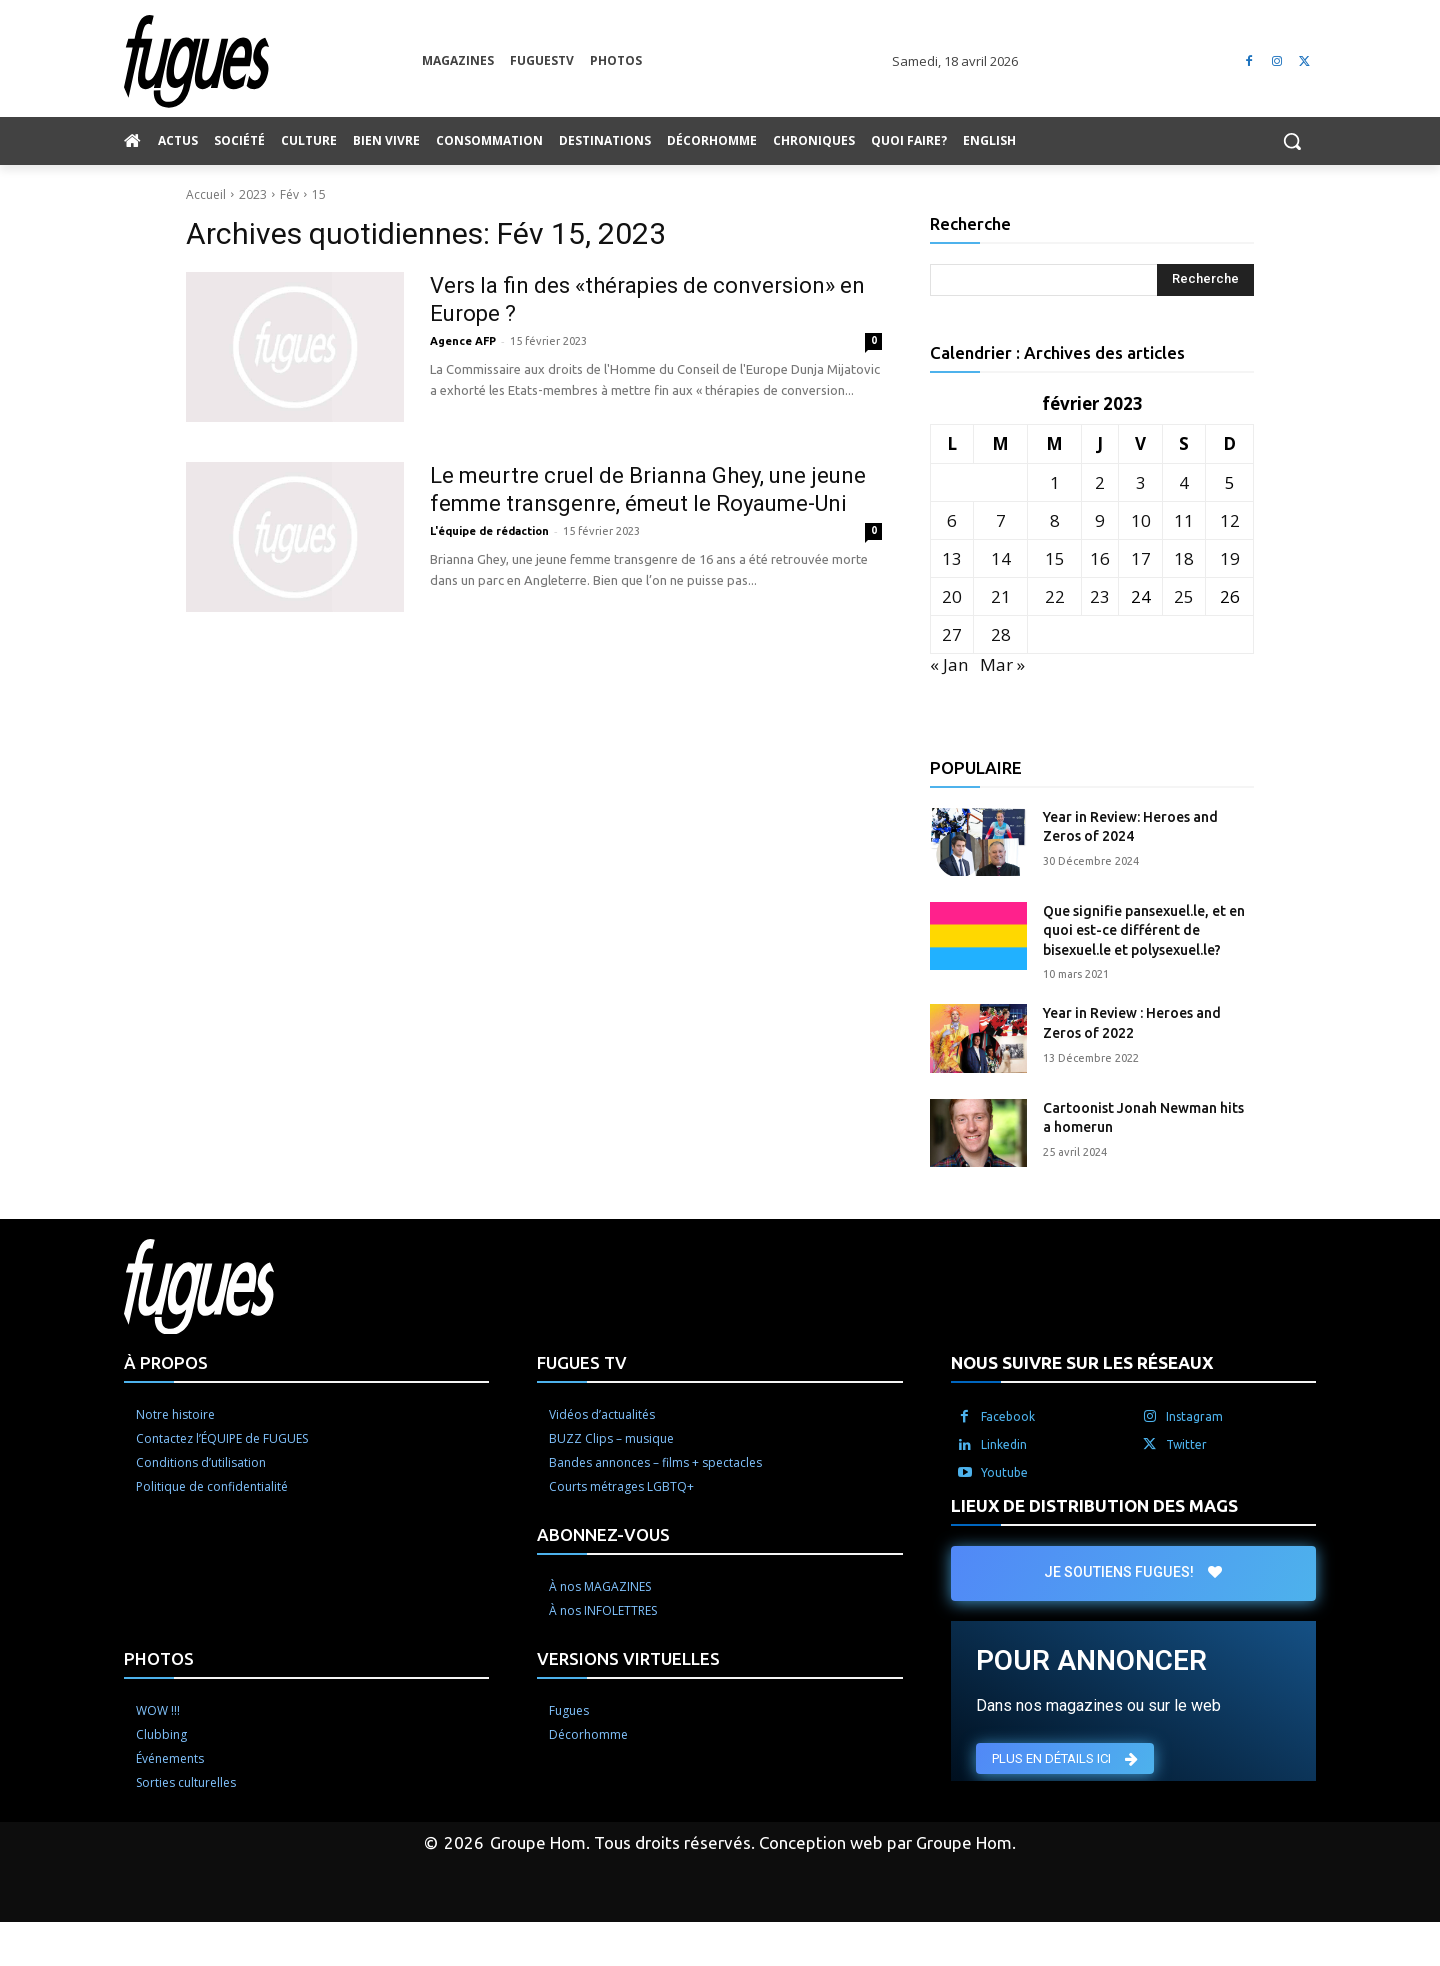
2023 (253, 194)
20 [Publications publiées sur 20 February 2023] (952, 596)
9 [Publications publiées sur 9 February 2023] (1100, 520)
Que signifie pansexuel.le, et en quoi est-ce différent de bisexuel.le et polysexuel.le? (1144, 930)
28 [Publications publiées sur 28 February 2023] (1001, 634)
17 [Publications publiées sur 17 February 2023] (1141, 558)
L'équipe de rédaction (489, 531)
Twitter (1186, 1444)
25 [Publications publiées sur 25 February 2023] (1184, 596)
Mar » (1002, 664)
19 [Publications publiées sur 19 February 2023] (1230, 558)
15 (319, 194)
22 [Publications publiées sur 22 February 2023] (1055, 596)
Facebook (1008, 1416)
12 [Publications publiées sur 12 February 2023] (1230, 520)
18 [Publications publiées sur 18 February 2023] (1184, 558)
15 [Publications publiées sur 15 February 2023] (1055, 558)
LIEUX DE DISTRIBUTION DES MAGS (1094, 1505)
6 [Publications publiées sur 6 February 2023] (952, 520)
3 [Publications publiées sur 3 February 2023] (1141, 482)
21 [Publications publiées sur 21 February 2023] (1001, 596)
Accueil (206, 194)
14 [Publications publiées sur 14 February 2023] (1001, 558)
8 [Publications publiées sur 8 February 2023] (1055, 520)
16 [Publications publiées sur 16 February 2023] (1100, 558)
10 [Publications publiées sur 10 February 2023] (1141, 520)
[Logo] (273, 61)
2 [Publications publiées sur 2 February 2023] (1100, 482)
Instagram (1194, 1416)
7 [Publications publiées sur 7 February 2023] (1001, 520)
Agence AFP (463, 341)
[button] (1292, 141)
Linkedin (1004, 1444)
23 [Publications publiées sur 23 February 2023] (1100, 596)
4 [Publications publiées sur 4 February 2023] (1184, 482)
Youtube (1004, 1472)
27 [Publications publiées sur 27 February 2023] (952, 634)
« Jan (949, 664)
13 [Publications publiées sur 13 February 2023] (952, 558)
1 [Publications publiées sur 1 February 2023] (1055, 482)
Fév (289, 194)
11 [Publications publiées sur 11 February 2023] (1184, 520)
